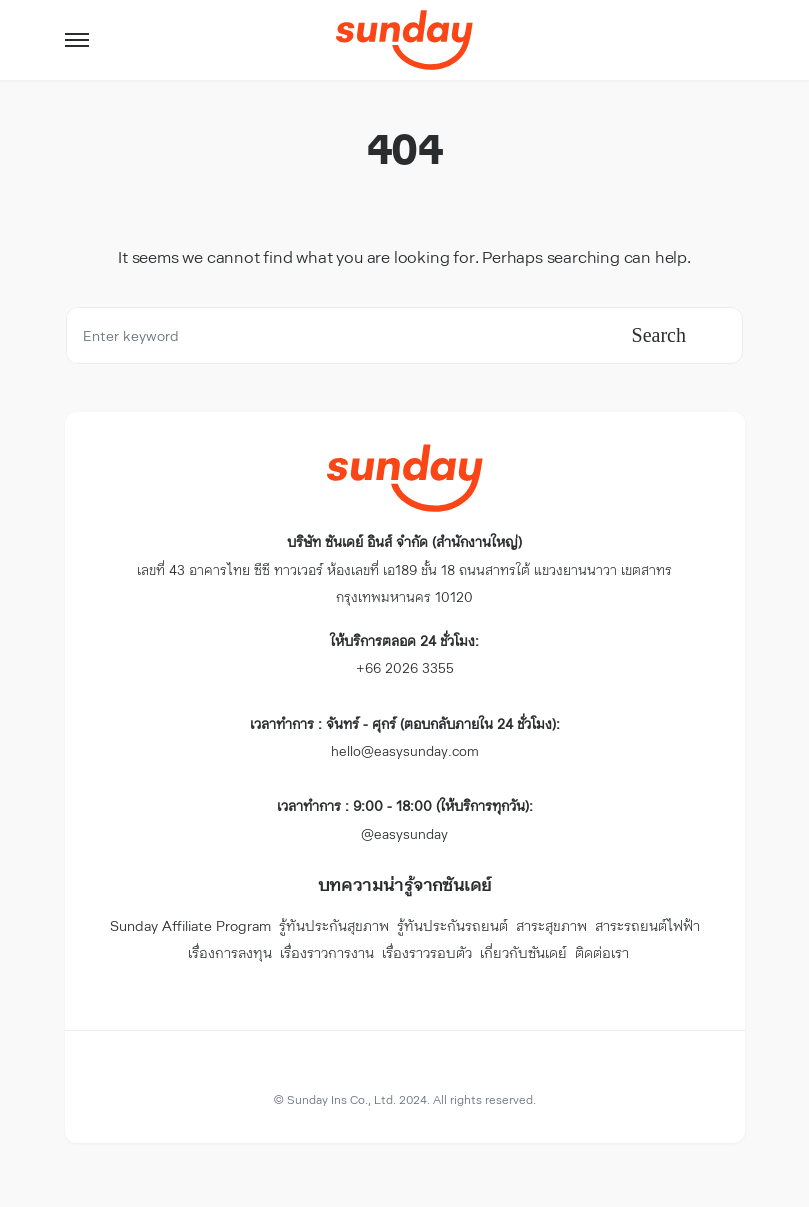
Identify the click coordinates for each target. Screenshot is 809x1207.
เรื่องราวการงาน (327, 952)
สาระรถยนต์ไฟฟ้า (647, 925)
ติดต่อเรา (602, 952)
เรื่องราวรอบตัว (427, 952)
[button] (77, 40)
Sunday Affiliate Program (190, 925)
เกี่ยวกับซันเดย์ (523, 952)
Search (659, 335)
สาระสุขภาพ (551, 925)
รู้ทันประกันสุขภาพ (334, 925)
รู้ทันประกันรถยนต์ (452, 925)
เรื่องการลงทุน (230, 952)
